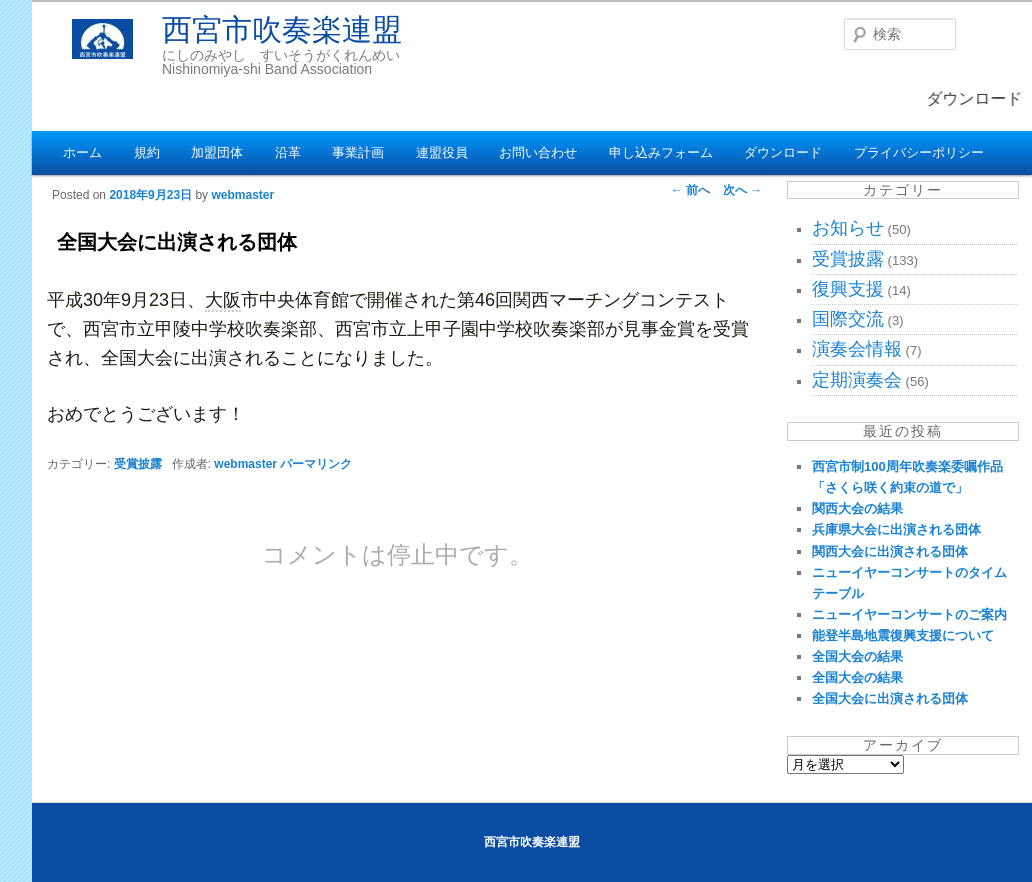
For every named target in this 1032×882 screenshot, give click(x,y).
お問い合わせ (538, 152)
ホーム (82, 152)
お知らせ (848, 228)
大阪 (223, 300)
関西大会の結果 (857, 508)
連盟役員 (442, 152)
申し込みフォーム (661, 152)
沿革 (288, 152)
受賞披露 (138, 464)
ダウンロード (783, 152)
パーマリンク (316, 464)
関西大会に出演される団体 (890, 551)
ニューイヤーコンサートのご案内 (909, 614)
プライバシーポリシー (919, 152)
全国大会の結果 (857, 656)
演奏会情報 (857, 349)
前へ (690, 190)
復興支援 (848, 289)
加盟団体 (217, 152)
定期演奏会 (857, 380)
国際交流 (848, 319)
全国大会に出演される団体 (890, 698)
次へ (742, 190)
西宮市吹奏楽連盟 (282, 29)
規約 (147, 152)
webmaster (242, 195)
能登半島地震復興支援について (903, 635)
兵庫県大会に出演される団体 (896, 529)
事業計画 (358, 152)
